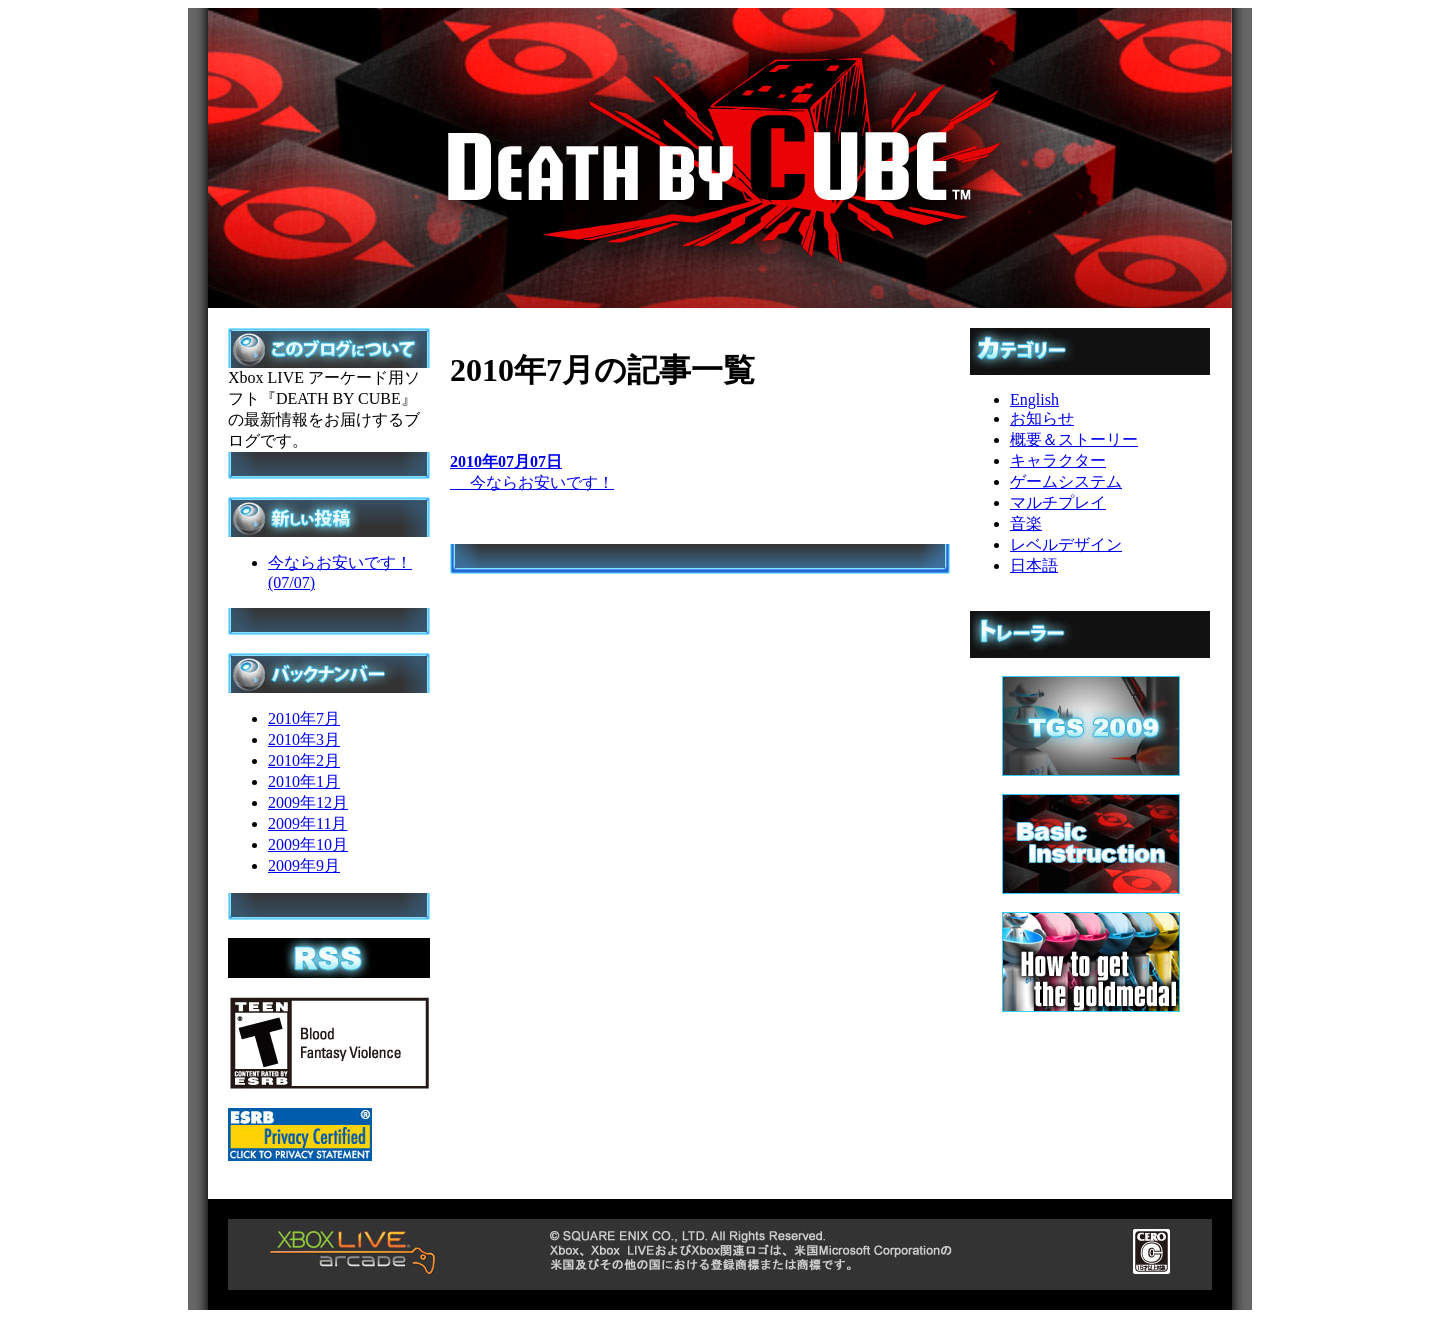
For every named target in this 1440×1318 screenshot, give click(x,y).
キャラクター (1058, 460)
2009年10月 (308, 844)
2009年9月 (304, 865)
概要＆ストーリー (1074, 439)
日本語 (1034, 565)
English (1034, 399)
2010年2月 (304, 760)
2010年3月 (304, 739)
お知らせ (1042, 418)
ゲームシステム (1066, 481)
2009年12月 (308, 802)
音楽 (1026, 523)
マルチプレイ (1058, 502)
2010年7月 (304, 718)
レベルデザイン (1066, 544)
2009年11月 (307, 823)
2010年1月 (304, 781)
